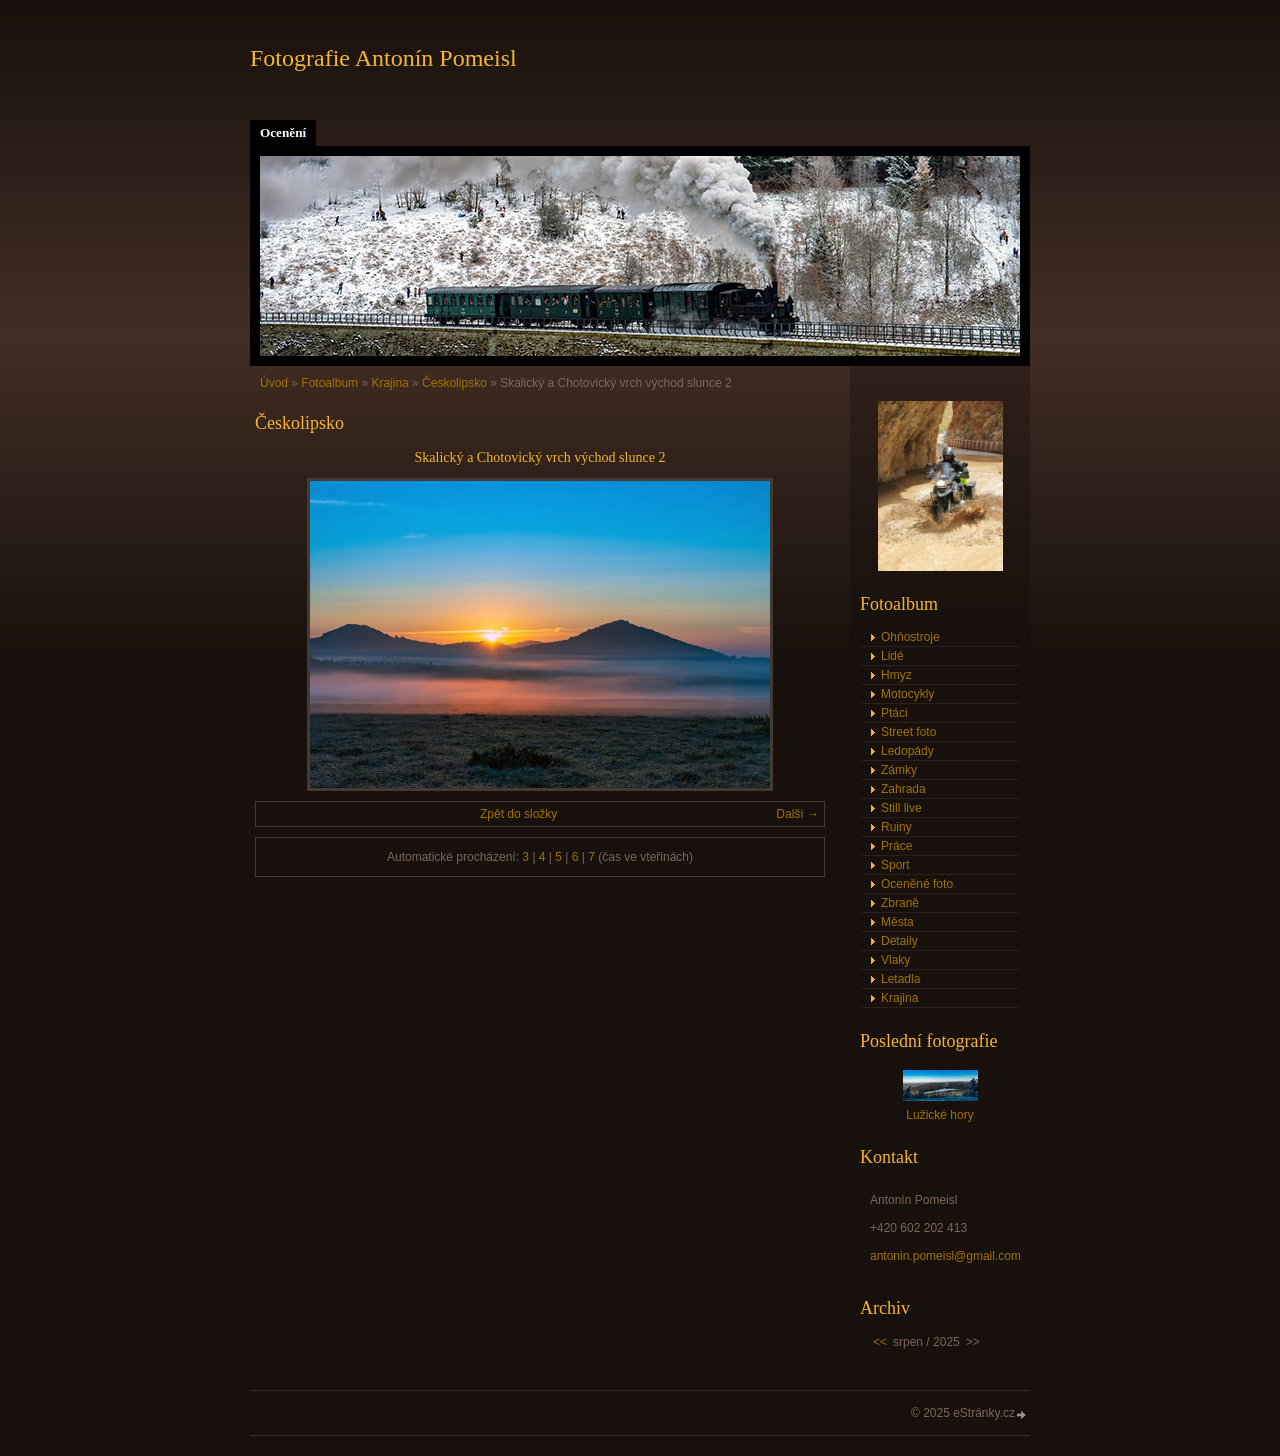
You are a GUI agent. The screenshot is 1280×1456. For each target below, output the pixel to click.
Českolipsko (454, 383)
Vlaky (895, 960)
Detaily (899, 941)
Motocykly (907, 694)
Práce (896, 846)
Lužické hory (939, 1115)
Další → (797, 814)
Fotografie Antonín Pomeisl (383, 58)
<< (880, 1342)
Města (897, 922)
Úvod (274, 383)
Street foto (908, 732)
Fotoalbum (329, 383)
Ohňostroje (910, 637)
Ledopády (907, 751)
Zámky (899, 770)
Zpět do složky (518, 814)
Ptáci (894, 713)
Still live (901, 808)
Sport (895, 865)
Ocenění (283, 132)
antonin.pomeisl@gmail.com (945, 1256)
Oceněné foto (917, 884)
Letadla (900, 979)
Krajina (389, 383)
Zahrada (903, 789)
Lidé (892, 656)
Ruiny (896, 827)
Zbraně (900, 903)
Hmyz (896, 675)
